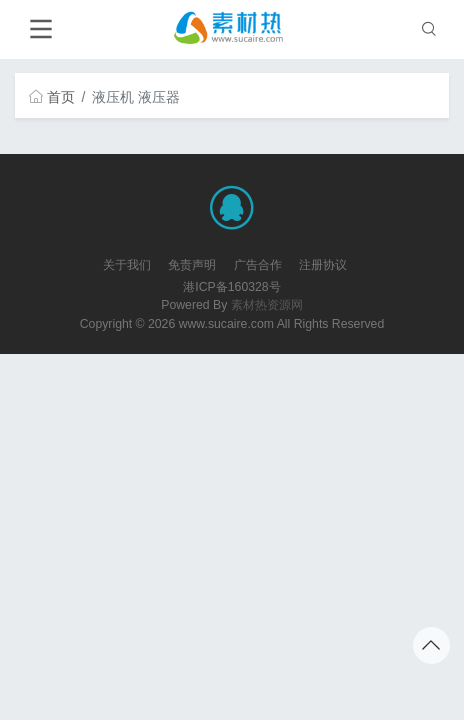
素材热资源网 (267, 305)
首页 (52, 97)
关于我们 (127, 265)
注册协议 (323, 265)
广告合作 (258, 265)
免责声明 (192, 265)
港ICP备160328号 (231, 287)
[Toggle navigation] (40, 29)
